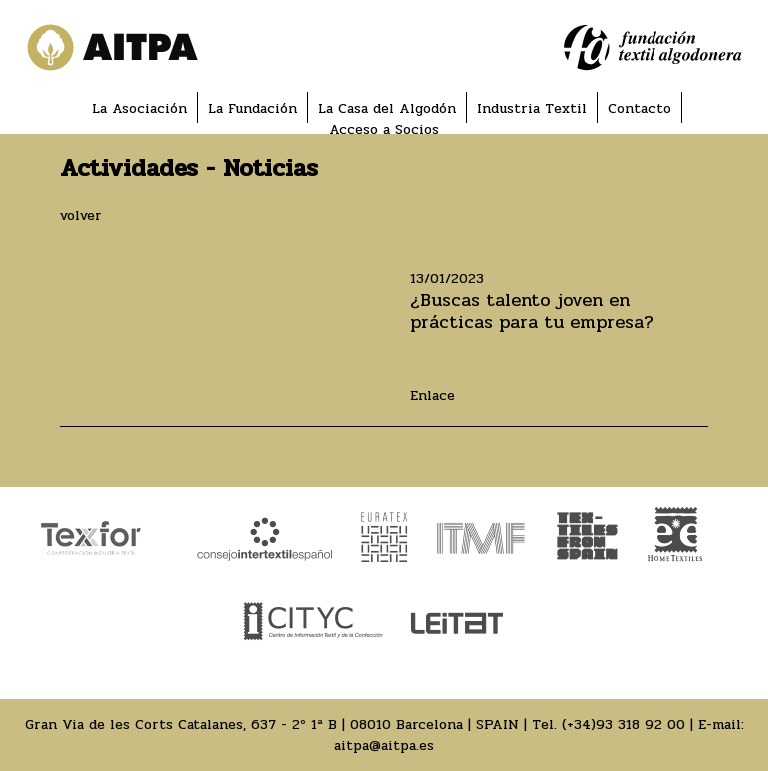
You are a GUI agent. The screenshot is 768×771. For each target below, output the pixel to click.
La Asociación (139, 108)
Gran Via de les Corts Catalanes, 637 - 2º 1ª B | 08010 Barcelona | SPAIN (272, 724)
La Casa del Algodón (387, 108)
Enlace (432, 395)
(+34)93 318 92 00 (623, 724)
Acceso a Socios (384, 129)
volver (81, 215)
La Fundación (252, 108)
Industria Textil (532, 108)
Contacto (639, 108)
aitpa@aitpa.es (384, 745)
